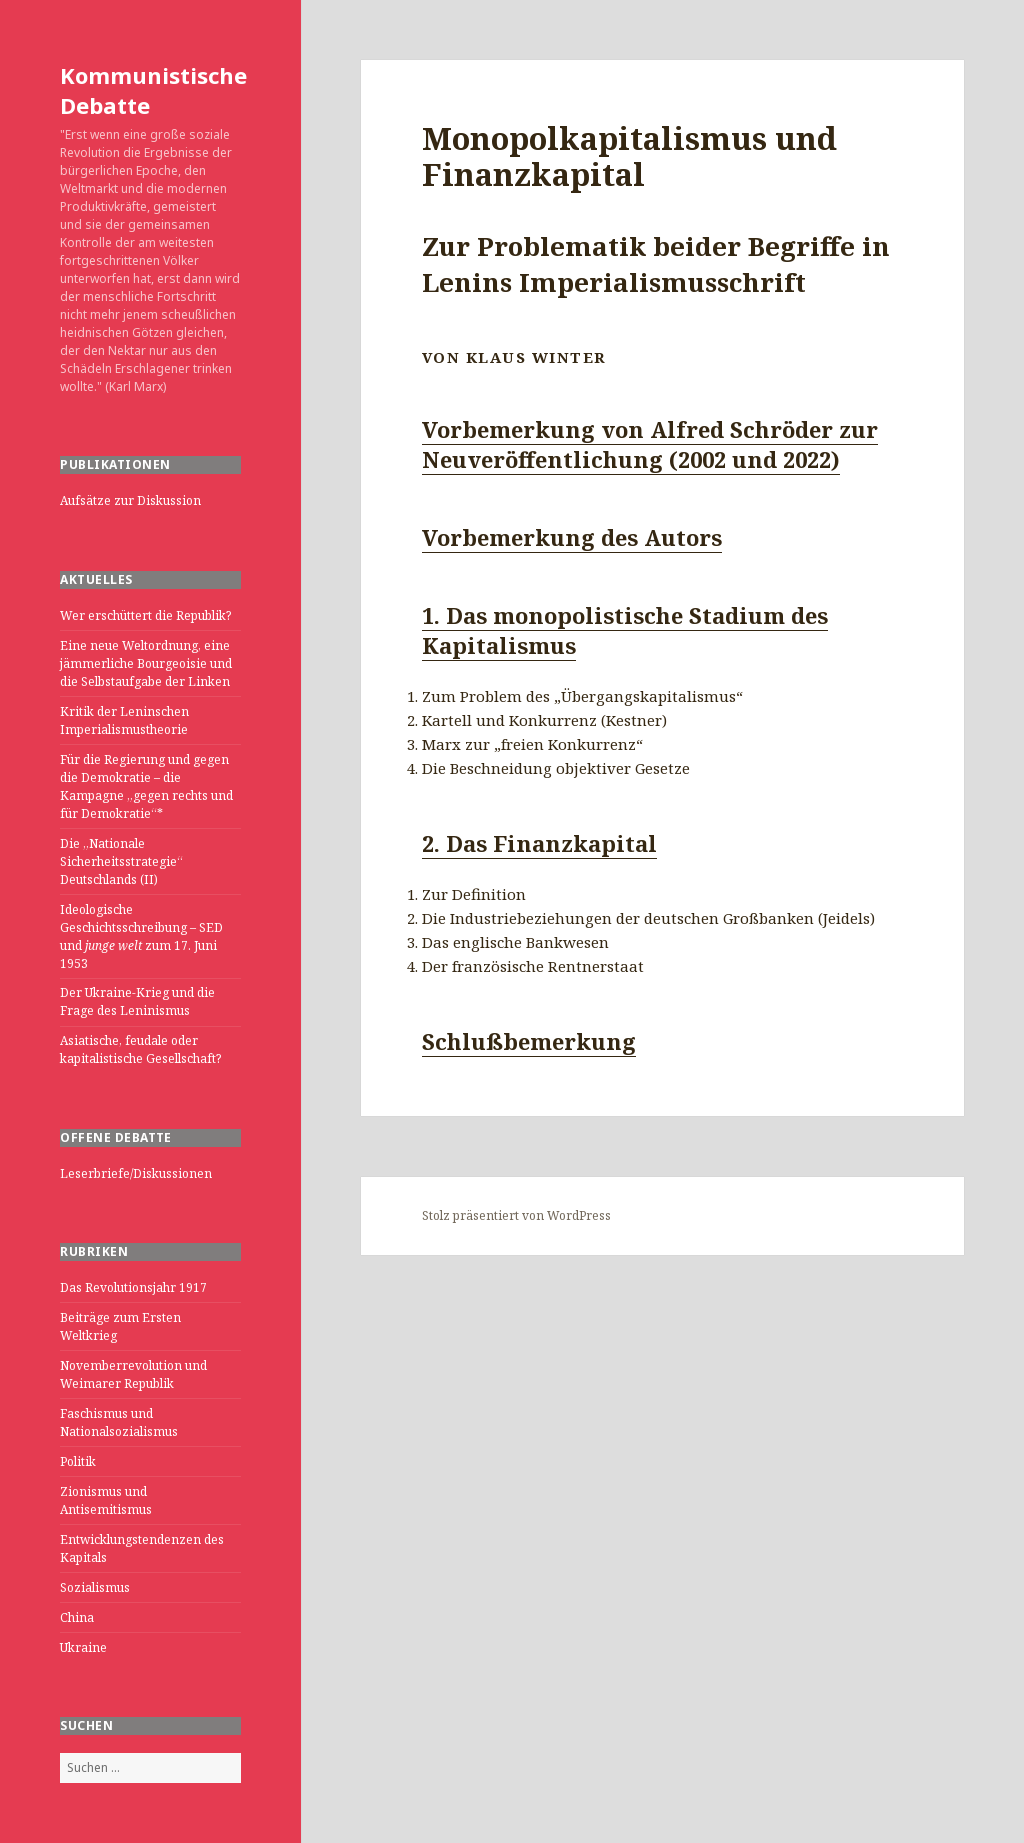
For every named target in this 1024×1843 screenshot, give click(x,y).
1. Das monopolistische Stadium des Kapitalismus (625, 630)
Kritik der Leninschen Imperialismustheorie (124, 720)
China (77, 1617)
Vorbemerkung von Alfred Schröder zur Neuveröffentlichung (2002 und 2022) (650, 444)
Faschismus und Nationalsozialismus (119, 1422)
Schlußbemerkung (529, 1041)
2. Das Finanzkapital (539, 843)
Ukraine (83, 1647)
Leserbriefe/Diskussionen (136, 1173)
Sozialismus (95, 1587)
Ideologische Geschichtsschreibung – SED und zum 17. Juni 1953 (141, 936)
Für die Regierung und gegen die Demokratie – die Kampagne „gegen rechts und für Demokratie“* (146, 786)
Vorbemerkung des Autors (572, 537)
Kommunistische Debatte (153, 90)
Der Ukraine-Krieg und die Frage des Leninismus (137, 1001)
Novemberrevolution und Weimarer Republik (133, 1374)
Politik (78, 1461)
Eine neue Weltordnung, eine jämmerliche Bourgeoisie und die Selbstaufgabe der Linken (146, 663)
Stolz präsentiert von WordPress (516, 1215)
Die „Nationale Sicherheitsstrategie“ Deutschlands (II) (121, 861)
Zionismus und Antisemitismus (106, 1500)
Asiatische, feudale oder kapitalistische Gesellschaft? (140, 1049)
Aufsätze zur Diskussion (130, 500)
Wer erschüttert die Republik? (145, 615)
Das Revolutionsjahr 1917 (133, 1287)
